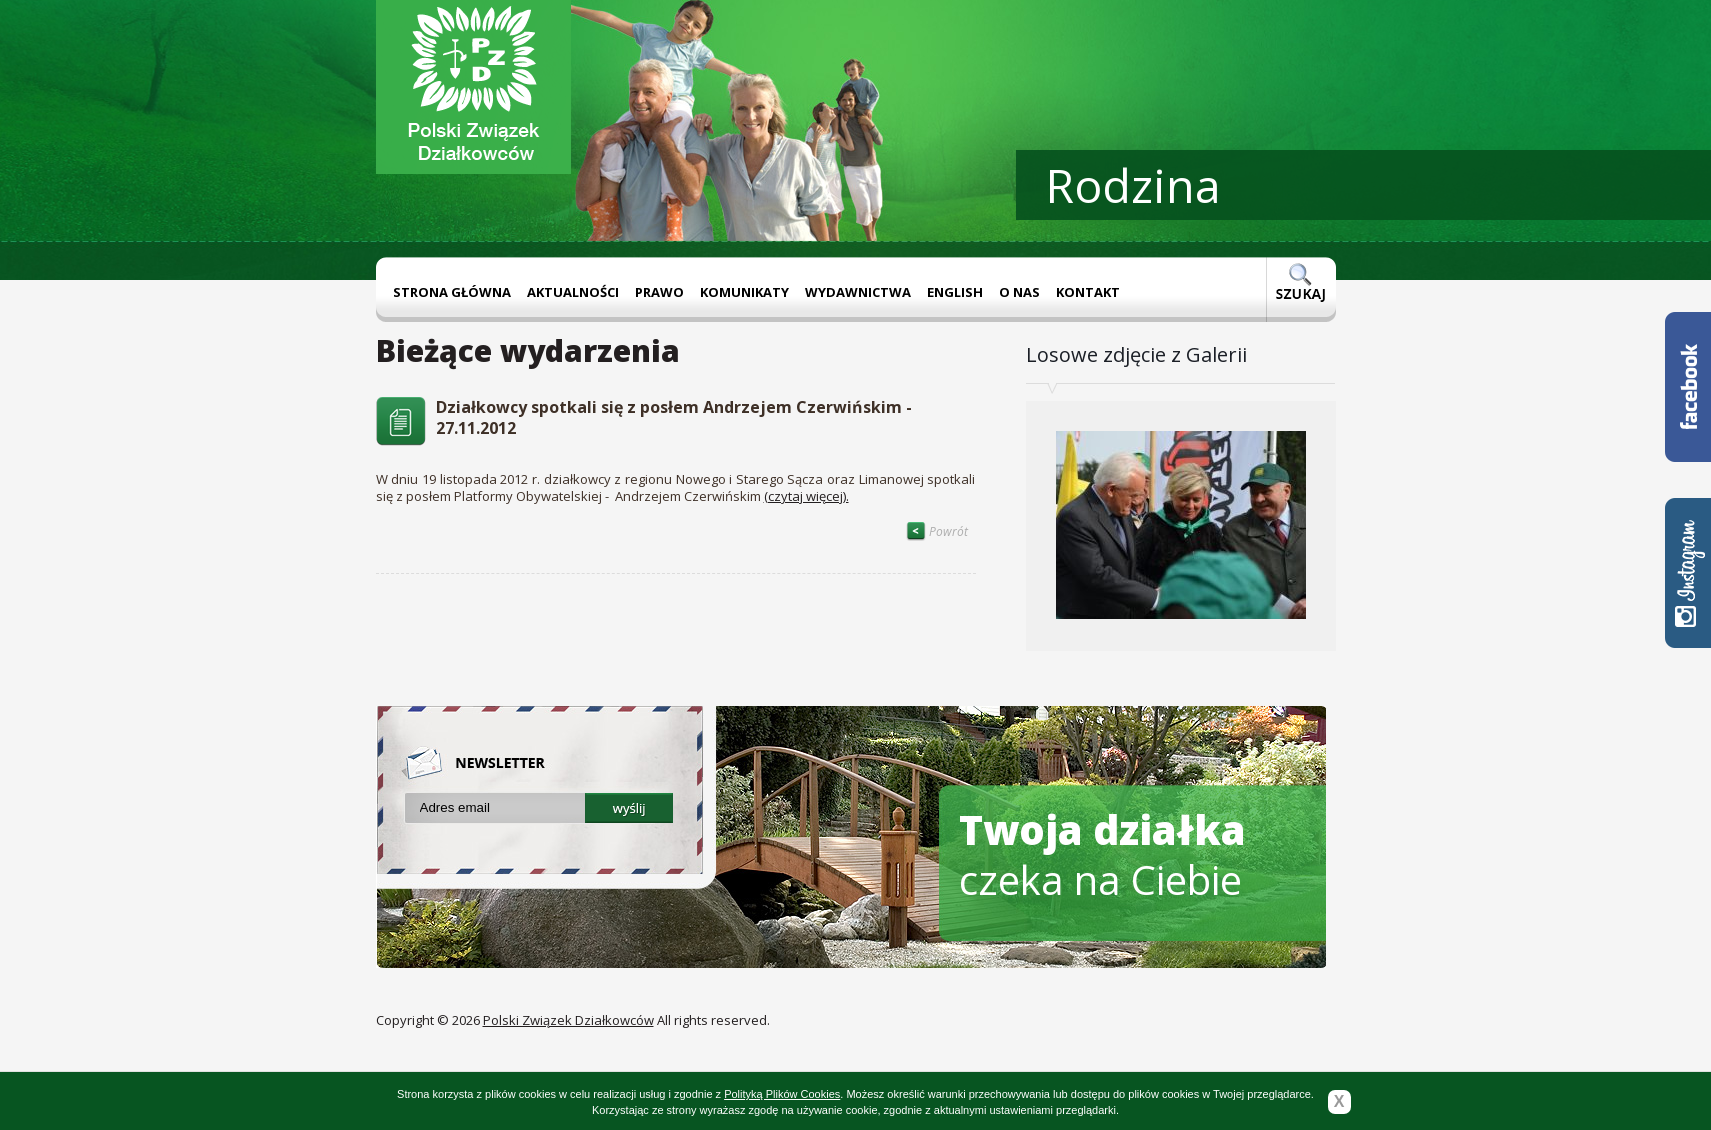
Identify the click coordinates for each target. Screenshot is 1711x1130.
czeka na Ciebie (1102, 854)
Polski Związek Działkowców (568, 1020)
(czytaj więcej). (806, 496)
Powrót (937, 531)
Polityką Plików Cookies (782, 1094)
